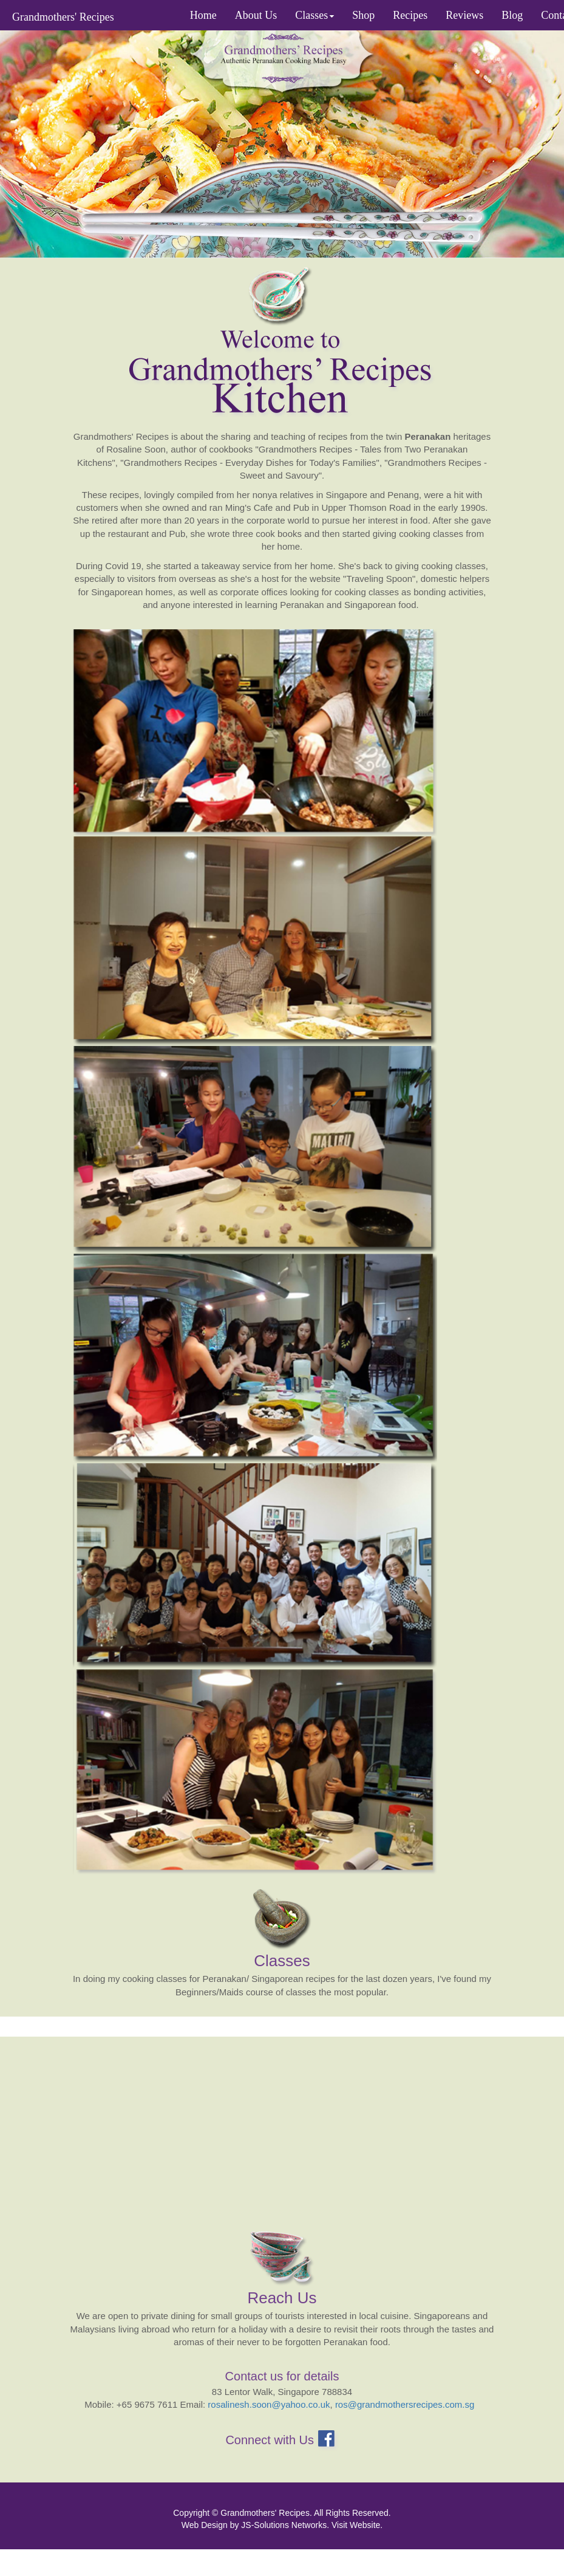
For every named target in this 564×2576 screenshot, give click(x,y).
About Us (256, 15)
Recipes (410, 15)
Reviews (464, 15)
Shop (363, 15)
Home (203, 15)
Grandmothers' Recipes (63, 17)
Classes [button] (314, 15)
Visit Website (355, 2525)
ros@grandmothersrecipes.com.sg (404, 2404)
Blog (512, 15)
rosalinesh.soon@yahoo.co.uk (269, 2404)
